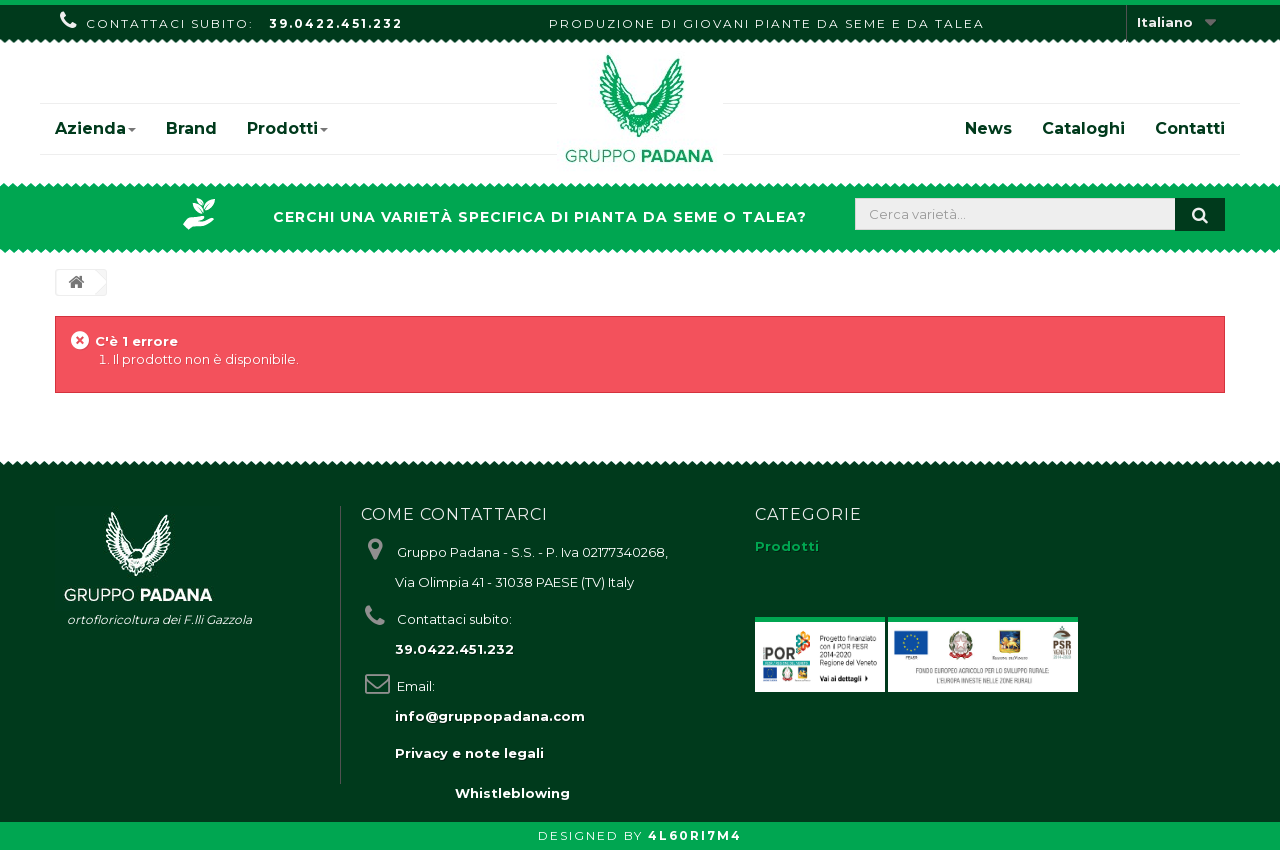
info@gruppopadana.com (490, 716)
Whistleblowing (512, 793)
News (988, 128)
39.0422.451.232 (336, 23)
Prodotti (287, 128)
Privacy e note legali (469, 753)
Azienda (95, 128)
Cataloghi (1083, 128)
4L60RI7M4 (695, 835)
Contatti (1190, 128)
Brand (191, 128)
